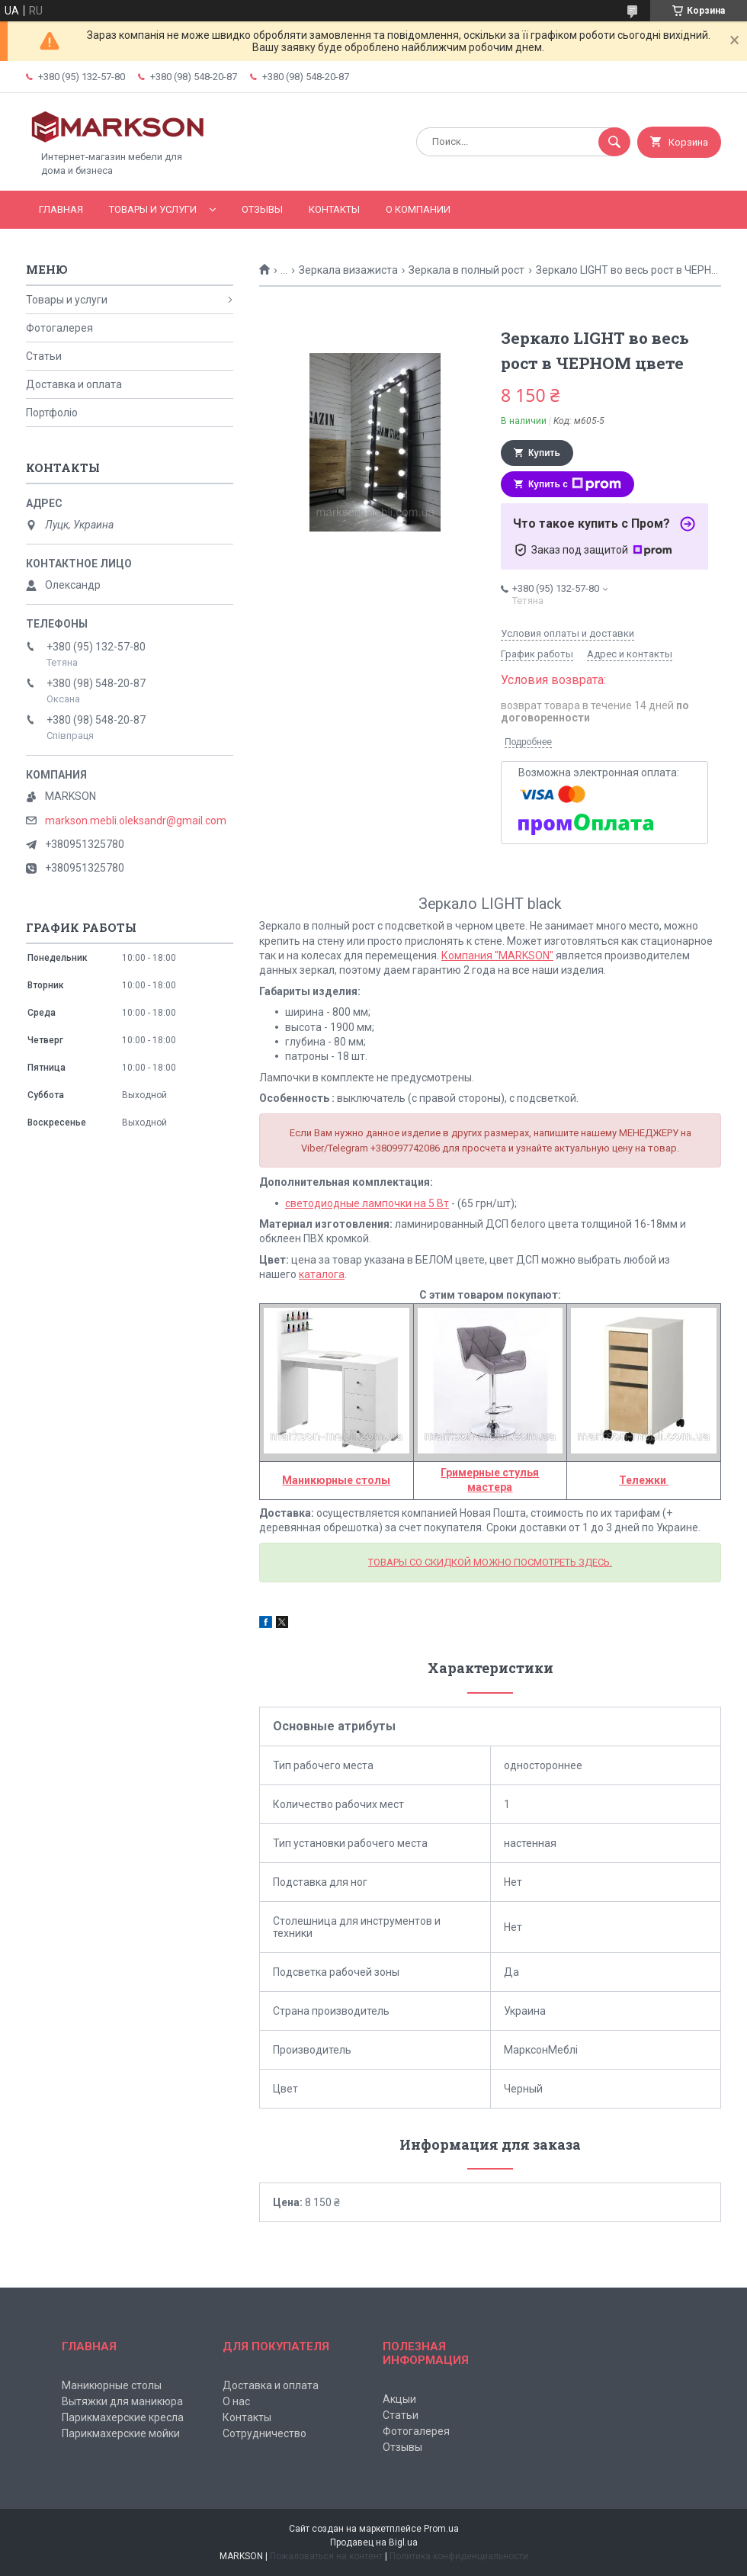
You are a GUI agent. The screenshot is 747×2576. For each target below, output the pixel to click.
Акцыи (399, 2399)
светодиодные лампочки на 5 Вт (367, 1203)
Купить (544, 453)
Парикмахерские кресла (123, 2417)
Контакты (334, 209)
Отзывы (262, 209)
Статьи (44, 356)
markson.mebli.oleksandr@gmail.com (135, 820)
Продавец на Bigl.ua (374, 2542)
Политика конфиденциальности (459, 2556)
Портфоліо (52, 412)
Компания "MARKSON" (497, 955)
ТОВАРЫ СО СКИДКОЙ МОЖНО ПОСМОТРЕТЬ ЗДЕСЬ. (490, 1562)
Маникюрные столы (112, 2385)
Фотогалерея (59, 328)
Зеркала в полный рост (466, 270)
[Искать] (614, 141)
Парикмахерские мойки (121, 2433)
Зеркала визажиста (348, 270)
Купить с (574, 484)
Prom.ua (441, 2528)
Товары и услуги (153, 209)
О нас (236, 2401)
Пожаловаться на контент (326, 2556)
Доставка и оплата (74, 384)
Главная (61, 209)
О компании (418, 209)
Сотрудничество (264, 2433)
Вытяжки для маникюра (122, 2401)
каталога (322, 1274)
